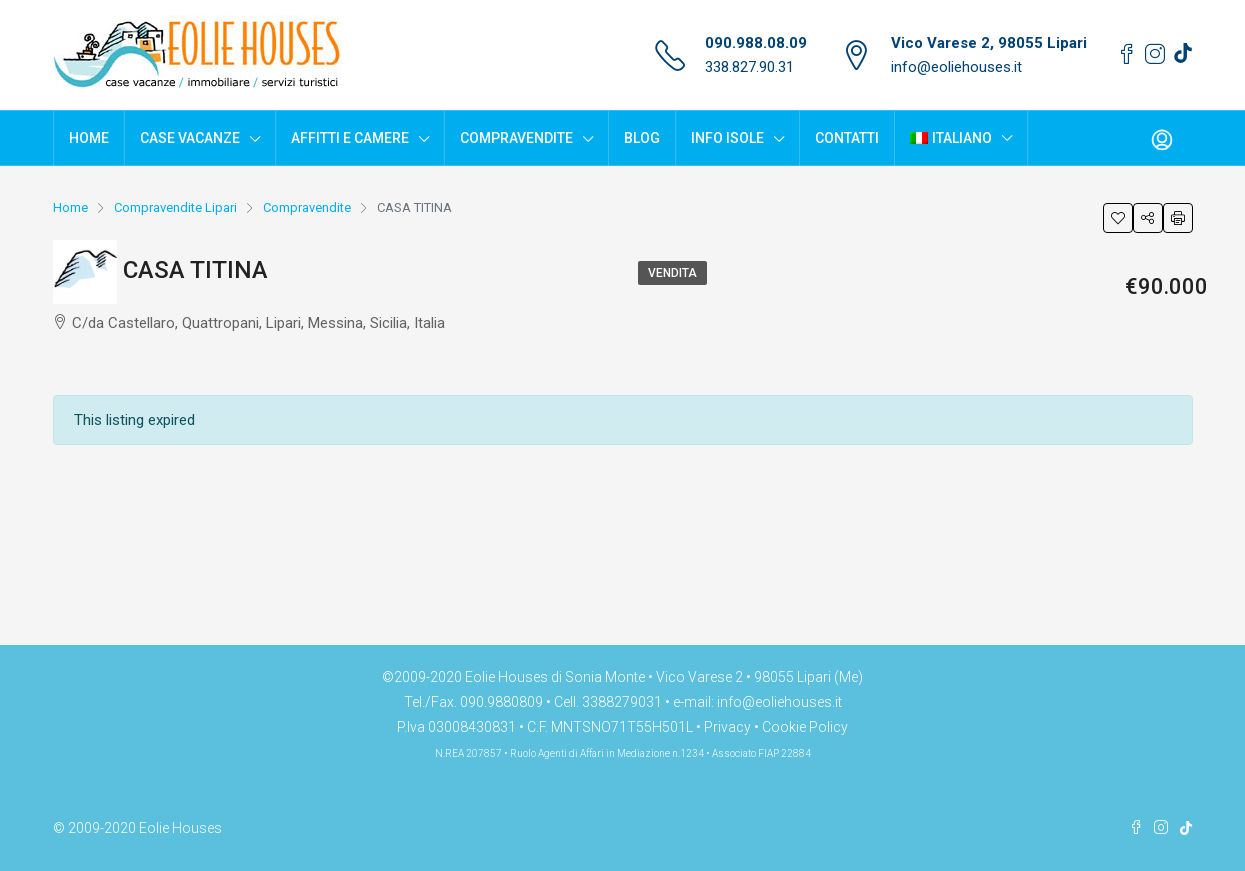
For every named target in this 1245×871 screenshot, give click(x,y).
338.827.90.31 (749, 67)
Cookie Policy (805, 727)
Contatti (847, 138)
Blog (642, 138)
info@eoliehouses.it (956, 67)
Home (89, 138)
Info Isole (727, 138)
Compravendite (516, 138)
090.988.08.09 (756, 43)
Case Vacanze (190, 138)
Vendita (672, 273)
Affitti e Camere (350, 138)
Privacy (727, 727)
